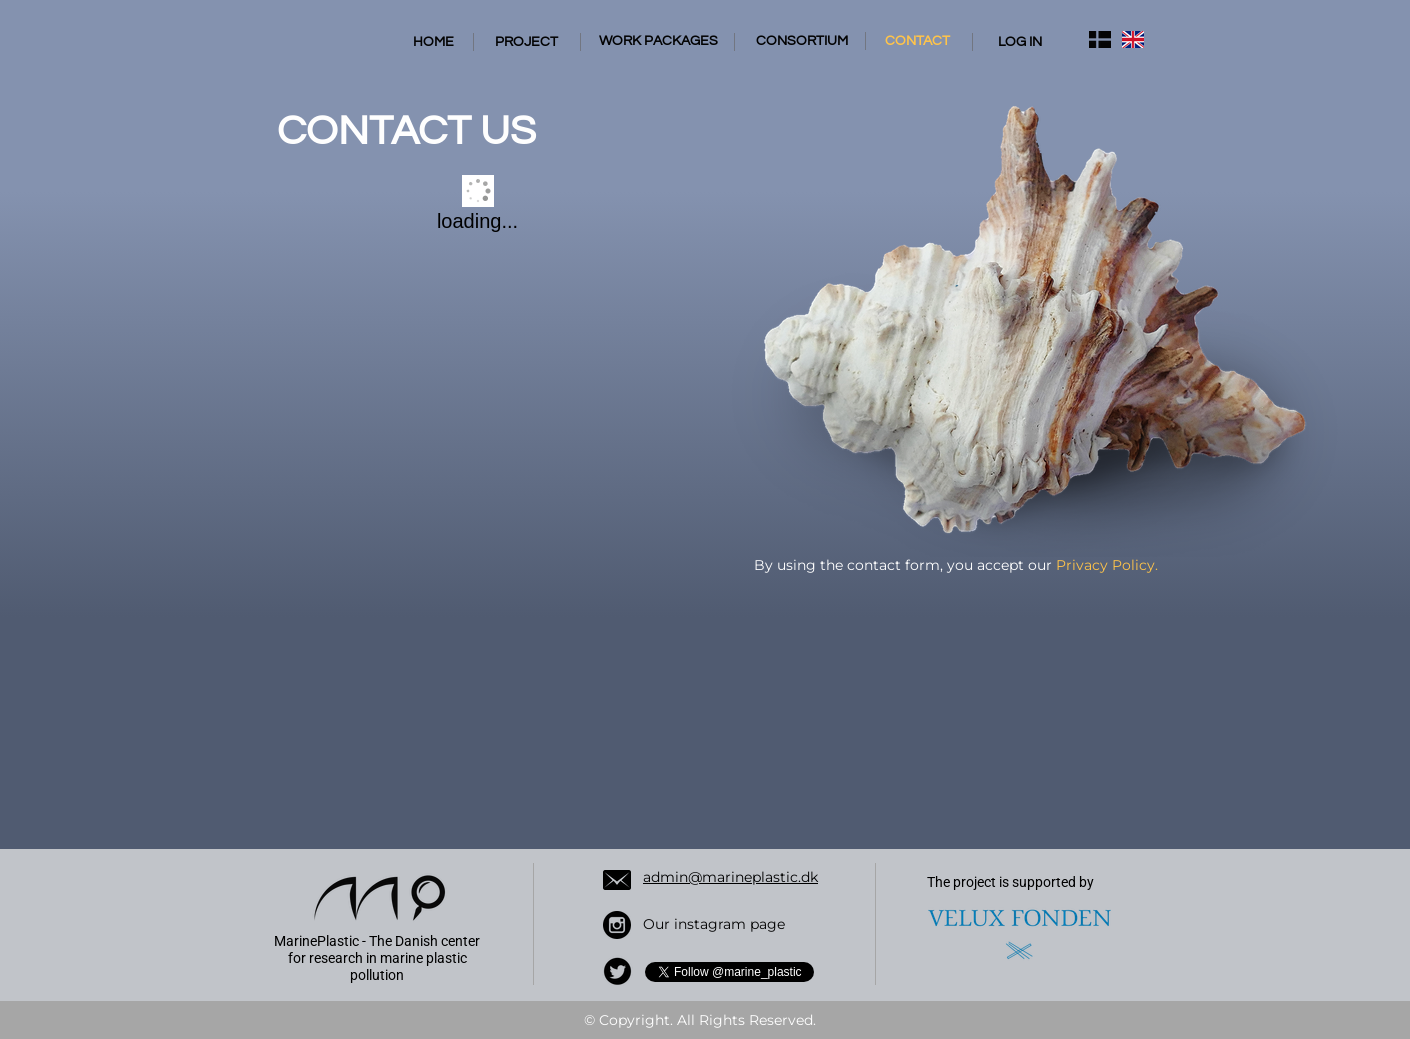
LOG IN (1020, 42)
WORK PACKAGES (658, 41)
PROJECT (526, 42)
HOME (433, 42)
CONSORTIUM (802, 41)
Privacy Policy (1105, 565)
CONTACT (917, 41)
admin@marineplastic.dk (730, 877)
